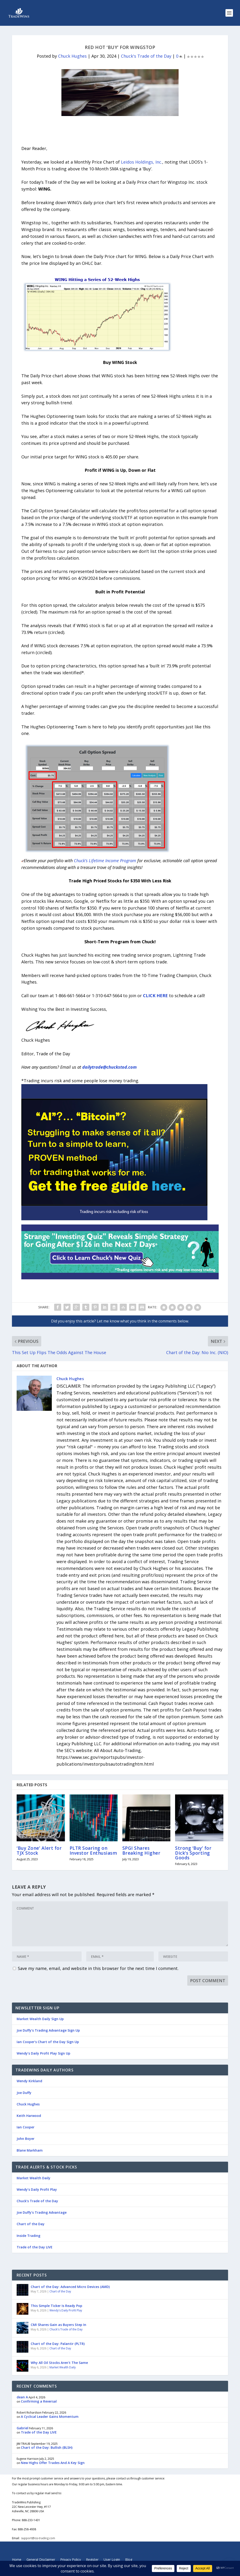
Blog (128, 2560)
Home (16, 2560)
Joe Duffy (24, 2092)
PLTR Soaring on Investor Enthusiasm (93, 1850)
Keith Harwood (29, 2115)
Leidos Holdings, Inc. (141, 162)
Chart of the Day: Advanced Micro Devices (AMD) (70, 2286)
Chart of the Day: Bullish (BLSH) (46, 2447)
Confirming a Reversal (39, 2401)
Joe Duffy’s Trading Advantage (42, 2212)
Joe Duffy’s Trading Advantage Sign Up (48, 2030)
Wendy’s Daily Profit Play (37, 2189)
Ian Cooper (25, 2127)
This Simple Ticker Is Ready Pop (56, 2305)
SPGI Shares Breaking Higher (141, 1850)
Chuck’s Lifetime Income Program (105, 860)
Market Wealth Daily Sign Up (40, 2019)
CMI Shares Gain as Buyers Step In (58, 2324)
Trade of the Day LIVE (34, 2247)
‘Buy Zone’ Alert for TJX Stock (39, 1850)
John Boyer (25, 2138)
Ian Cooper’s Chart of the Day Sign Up (48, 2042)
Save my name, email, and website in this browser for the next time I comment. (98, 1968)
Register (92, 2560)
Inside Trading (28, 2235)
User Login (112, 2560)
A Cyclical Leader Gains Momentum (50, 2416)
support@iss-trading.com (38, 2538)
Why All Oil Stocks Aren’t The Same (59, 2362)
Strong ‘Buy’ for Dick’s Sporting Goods (193, 1853)
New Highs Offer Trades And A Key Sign (53, 2462)
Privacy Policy (70, 2560)
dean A (22, 2397)
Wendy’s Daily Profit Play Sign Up (43, 2053)
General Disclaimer (40, 2560)
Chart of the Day (31, 2224)
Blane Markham (30, 2150)
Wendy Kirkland (29, 2081)
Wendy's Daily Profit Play (65, 2310)
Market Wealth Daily (33, 2178)
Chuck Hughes (72, 56)
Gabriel (22, 2428)
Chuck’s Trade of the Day (37, 2201)
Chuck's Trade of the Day (146, 56)
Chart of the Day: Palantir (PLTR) (58, 2343)
